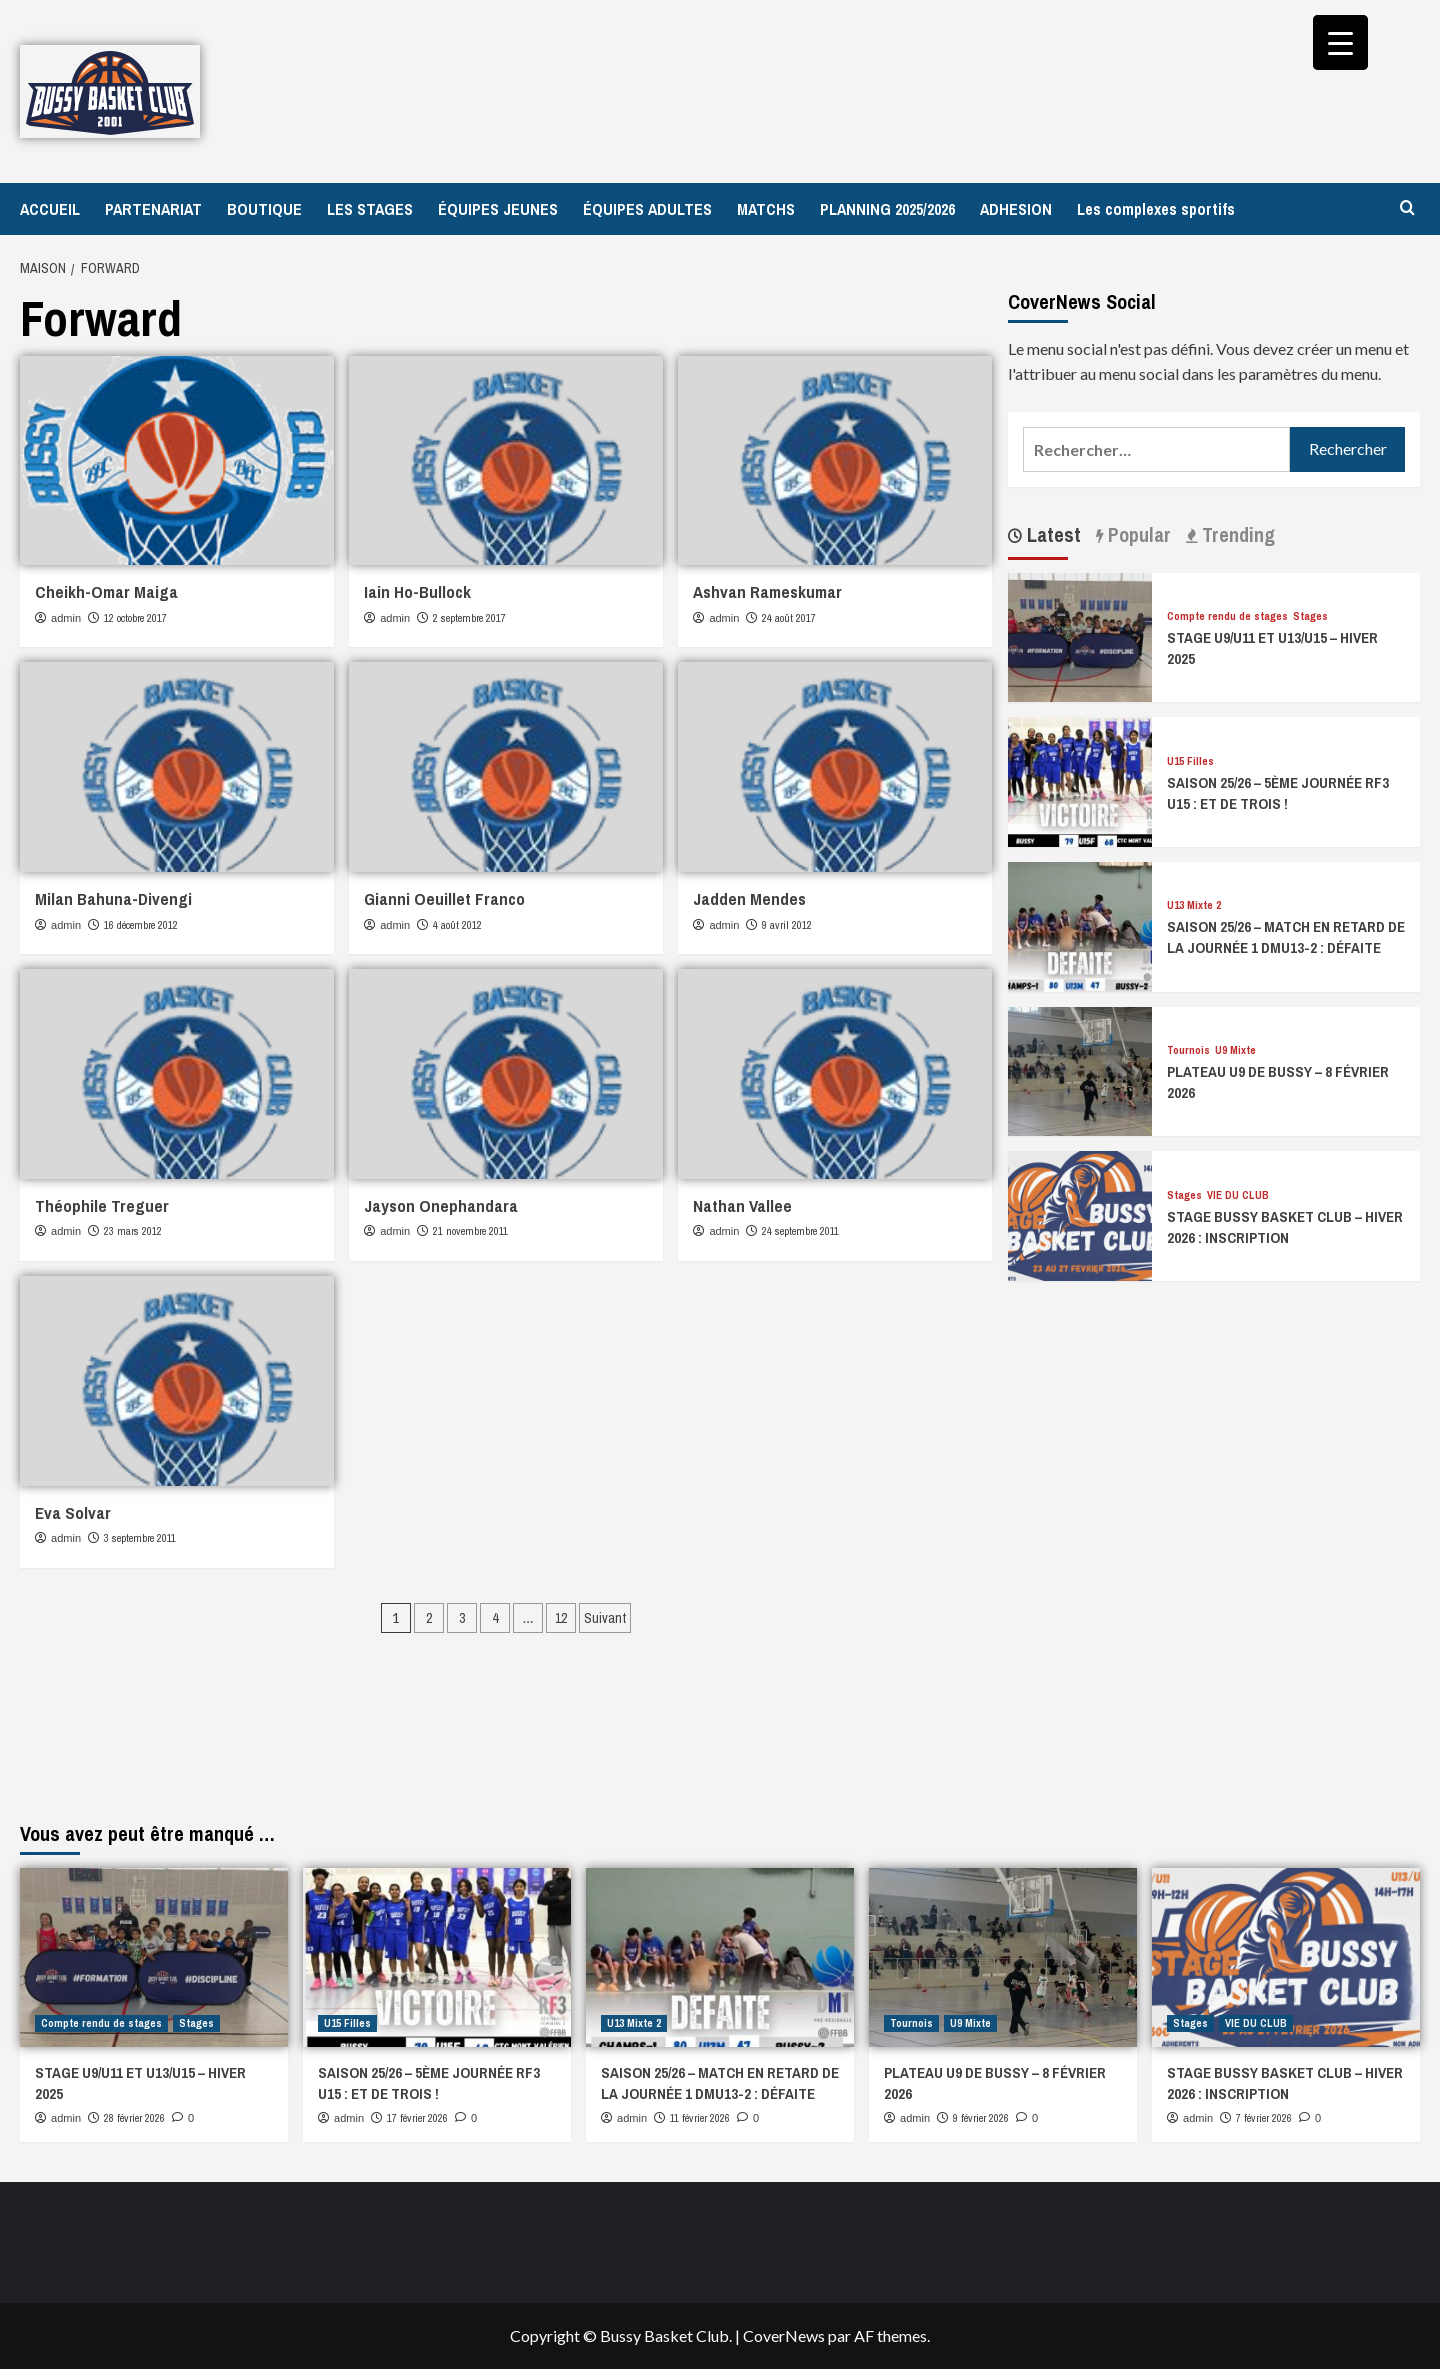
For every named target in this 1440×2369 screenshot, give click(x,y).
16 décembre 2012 (141, 925)
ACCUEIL (50, 209)
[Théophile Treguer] (177, 1073)
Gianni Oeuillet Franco (444, 898)
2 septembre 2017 (469, 618)
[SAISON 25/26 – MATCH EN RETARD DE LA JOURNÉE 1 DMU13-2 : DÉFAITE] (1080, 924)
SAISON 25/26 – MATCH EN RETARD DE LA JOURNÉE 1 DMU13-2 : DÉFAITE (1286, 937)
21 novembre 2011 (470, 1231)
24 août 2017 (789, 618)
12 (561, 1618)
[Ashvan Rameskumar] (835, 460)
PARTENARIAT (153, 209)
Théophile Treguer (102, 1205)
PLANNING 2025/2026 (887, 209)
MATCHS (766, 209)
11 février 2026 (700, 2118)
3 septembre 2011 (140, 1538)
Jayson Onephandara (441, 1205)
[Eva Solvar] (177, 1380)
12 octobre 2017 (135, 618)
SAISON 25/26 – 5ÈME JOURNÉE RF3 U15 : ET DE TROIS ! (1278, 793)
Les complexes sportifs (1156, 209)
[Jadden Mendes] (835, 766)
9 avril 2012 (787, 925)
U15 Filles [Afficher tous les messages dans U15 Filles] (1190, 761)
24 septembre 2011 (800, 1231)
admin (66, 618)
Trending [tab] (1236, 534)
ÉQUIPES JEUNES (498, 209)
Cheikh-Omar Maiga (106, 591)
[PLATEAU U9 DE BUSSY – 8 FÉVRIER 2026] (1080, 1069)
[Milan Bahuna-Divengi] (177, 766)
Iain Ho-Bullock (417, 591)
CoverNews (784, 2335)
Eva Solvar (73, 1512)
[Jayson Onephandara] (506, 1073)
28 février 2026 (134, 2118)
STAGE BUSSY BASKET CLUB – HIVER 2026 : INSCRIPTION (1285, 1227)
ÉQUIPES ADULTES (647, 209)
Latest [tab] (1051, 534)
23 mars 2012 (133, 1231)
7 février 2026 (1264, 2118)
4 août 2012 (457, 925)
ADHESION (1016, 209)
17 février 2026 (417, 2118)
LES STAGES (370, 209)
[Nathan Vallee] (835, 1073)
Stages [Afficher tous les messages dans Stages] (1310, 616)
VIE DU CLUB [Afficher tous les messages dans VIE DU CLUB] (1238, 1195)
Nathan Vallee (742, 1205)
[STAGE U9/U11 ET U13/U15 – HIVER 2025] (1080, 635)
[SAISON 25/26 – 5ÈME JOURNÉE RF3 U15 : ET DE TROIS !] (1080, 779)
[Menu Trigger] (1340, 42)
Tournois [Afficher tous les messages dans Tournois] (1188, 1050)
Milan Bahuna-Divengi (113, 898)
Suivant (605, 1618)
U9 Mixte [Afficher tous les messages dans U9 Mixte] (1235, 1050)
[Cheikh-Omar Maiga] (177, 460)
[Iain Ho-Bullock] (506, 460)
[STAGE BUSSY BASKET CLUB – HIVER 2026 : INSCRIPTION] (1080, 1213)
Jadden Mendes (749, 898)
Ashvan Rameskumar (767, 591)
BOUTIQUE (264, 209)
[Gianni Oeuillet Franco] (506, 766)
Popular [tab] (1137, 534)
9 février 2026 (981, 2118)
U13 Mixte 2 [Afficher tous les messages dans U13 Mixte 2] (1194, 905)
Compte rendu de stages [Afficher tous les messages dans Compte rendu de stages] (1227, 616)
